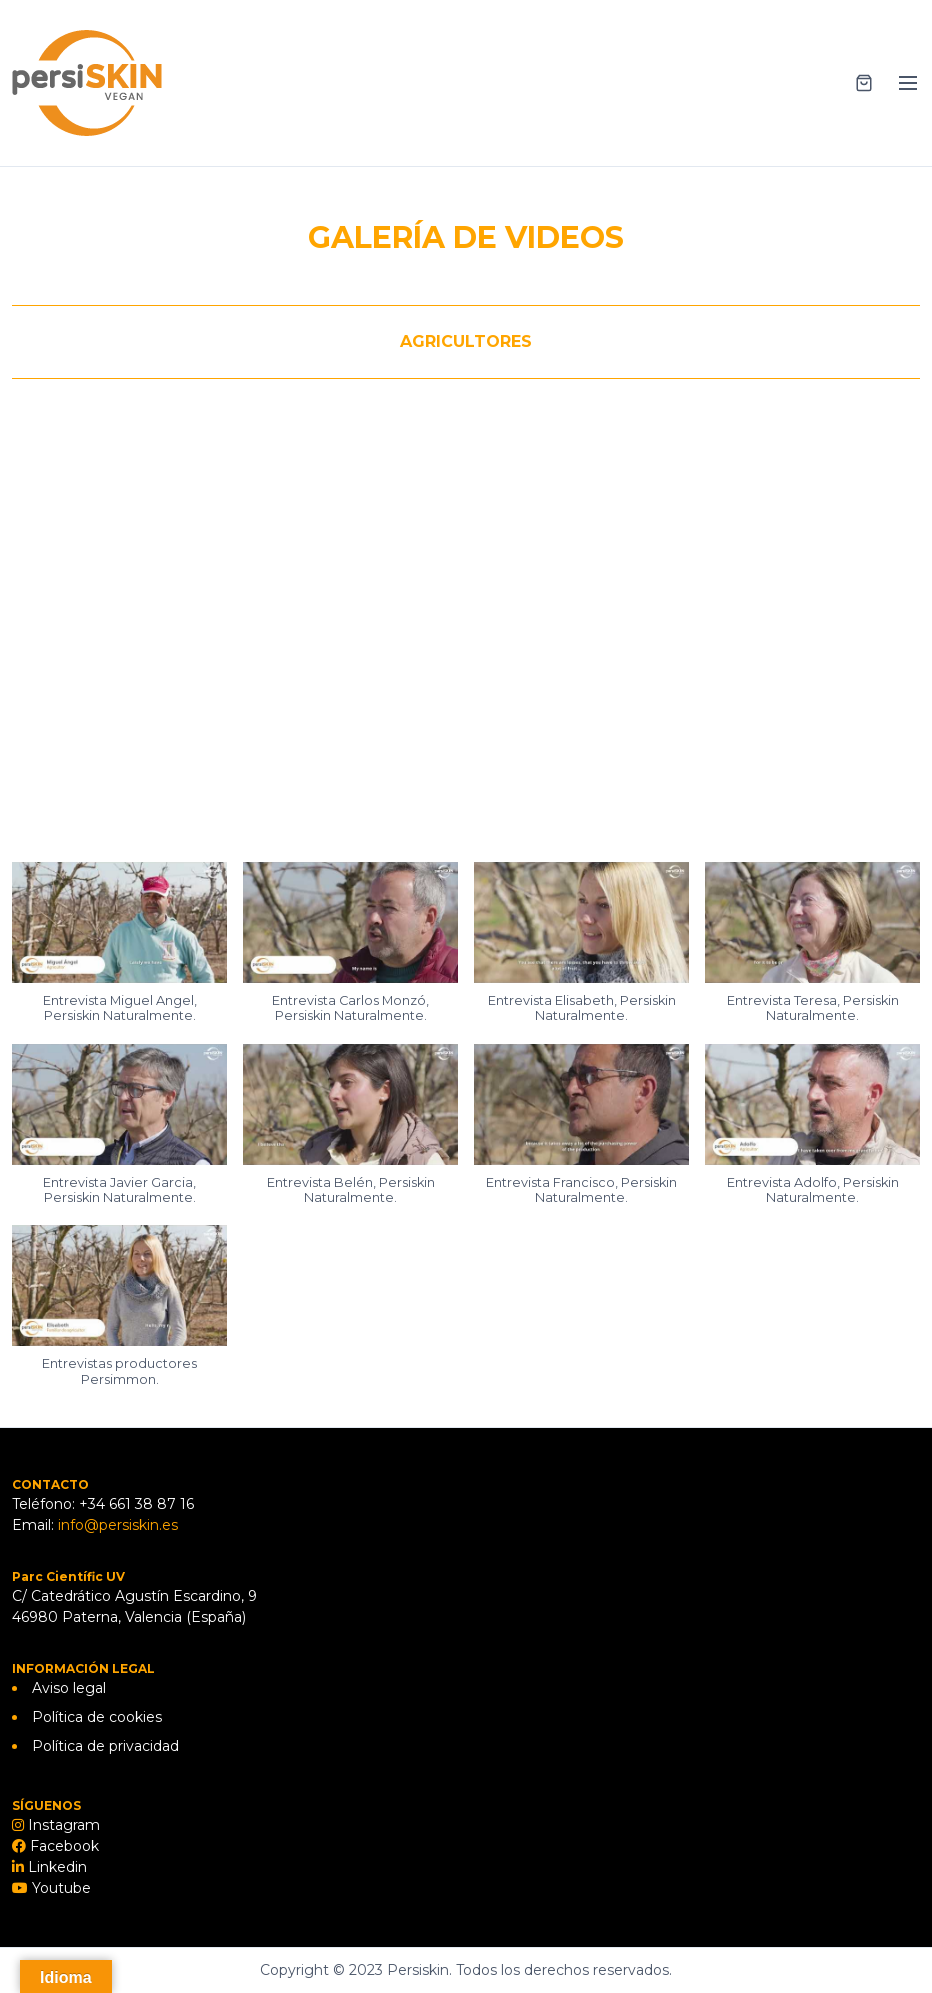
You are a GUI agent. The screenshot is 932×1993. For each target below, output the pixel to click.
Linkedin (55, 1867)
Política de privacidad (105, 1746)
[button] (119, 953)
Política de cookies (97, 1717)
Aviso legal (69, 1688)
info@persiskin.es (118, 1525)
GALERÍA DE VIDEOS (466, 237)
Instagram (62, 1825)
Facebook (62, 1846)
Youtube (59, 1888)
